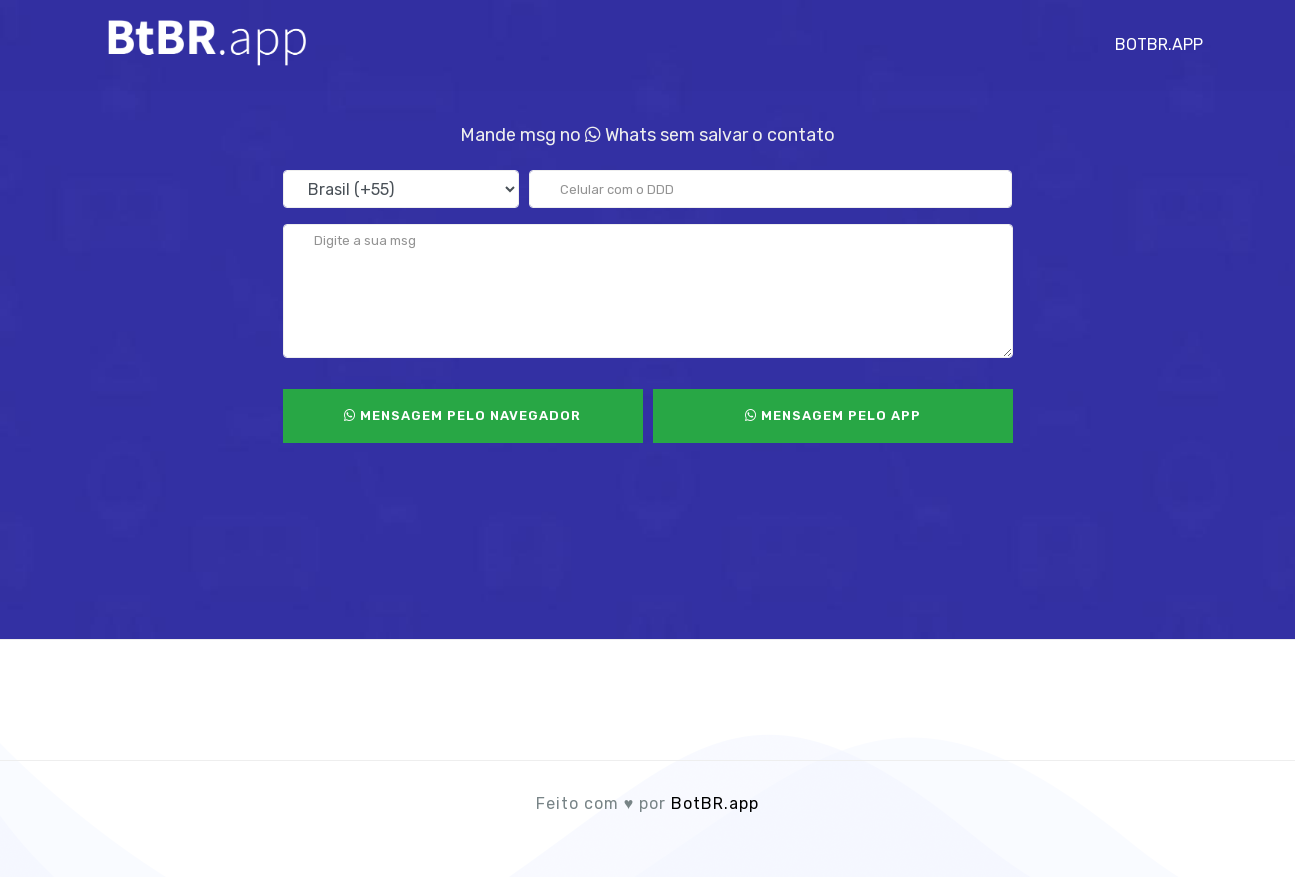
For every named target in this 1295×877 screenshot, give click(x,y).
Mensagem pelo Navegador (462, 415)
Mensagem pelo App (833, 415)
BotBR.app (1159, 39)
